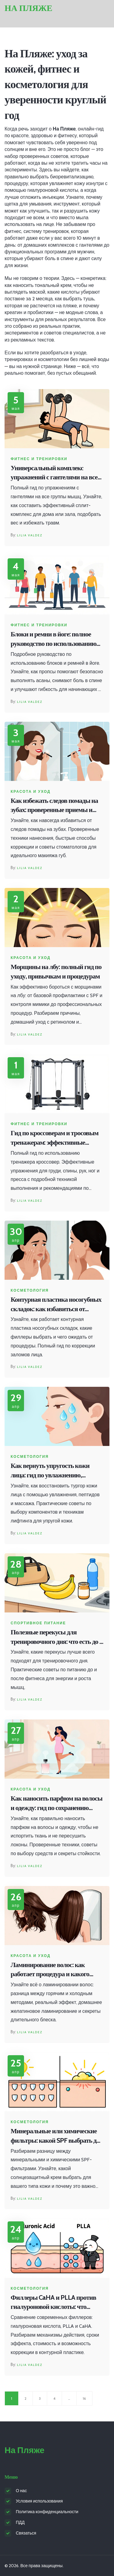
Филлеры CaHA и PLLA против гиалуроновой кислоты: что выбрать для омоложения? (53, 2302)
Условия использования (39, 2501)
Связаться (26, 2533)
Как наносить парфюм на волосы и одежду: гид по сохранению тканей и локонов (56, 1803)
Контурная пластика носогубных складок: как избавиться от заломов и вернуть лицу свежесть (56, 1304)
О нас (21, 2490)
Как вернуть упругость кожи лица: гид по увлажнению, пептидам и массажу (50, 1471)
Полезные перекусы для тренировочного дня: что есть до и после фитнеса (57, 1637)
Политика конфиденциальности (47, 2511)
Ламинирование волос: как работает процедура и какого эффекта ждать (50, 1970)
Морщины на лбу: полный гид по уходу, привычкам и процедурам (56, 971)
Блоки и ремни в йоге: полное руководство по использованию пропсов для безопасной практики (53, 639)
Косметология (30, 1290)
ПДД (20, 2522)
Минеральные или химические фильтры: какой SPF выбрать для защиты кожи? (57, 2136)
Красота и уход (30, 791)
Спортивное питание (38, 1623)
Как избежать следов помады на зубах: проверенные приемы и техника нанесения (54, 805)
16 (84, 2398)
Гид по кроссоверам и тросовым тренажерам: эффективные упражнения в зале (54, 1138)
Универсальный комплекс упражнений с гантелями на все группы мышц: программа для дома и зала (54, 473)
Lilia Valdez (29, 535)
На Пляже (28, 8)
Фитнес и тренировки (39, 458)
